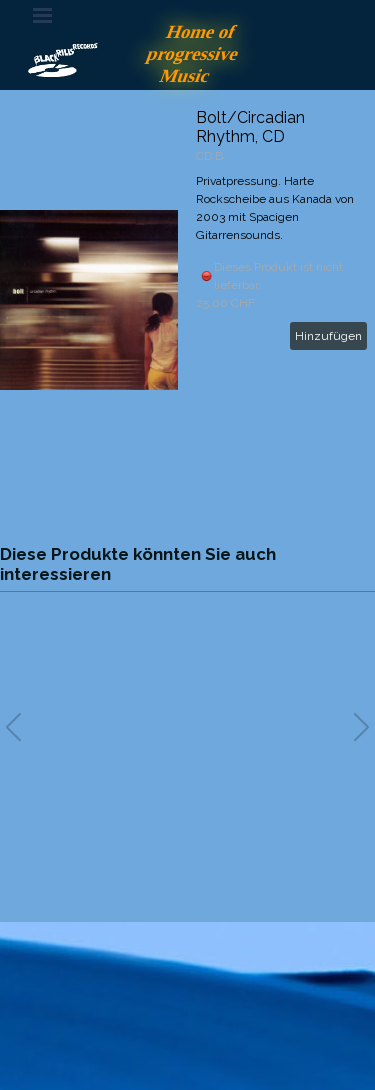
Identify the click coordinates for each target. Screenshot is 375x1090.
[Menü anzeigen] (43, 15)
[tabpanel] (188, 994)
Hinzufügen (328, 336)
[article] (187, 300)
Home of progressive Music (195, 53)
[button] (361, 727)
